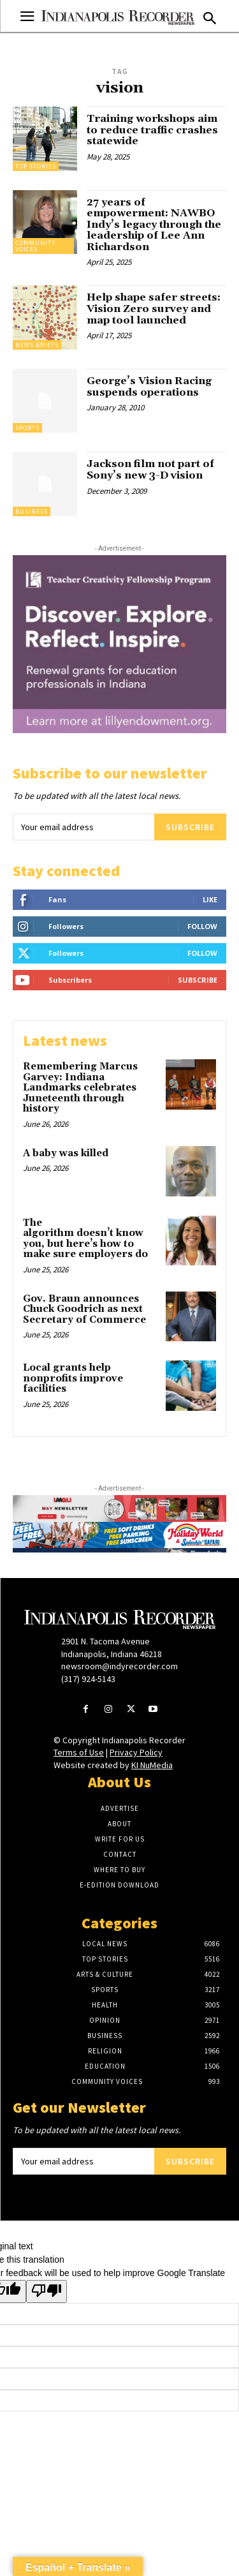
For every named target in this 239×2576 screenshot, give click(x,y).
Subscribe (190, 827)
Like (210, 899)
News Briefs (37, 345)
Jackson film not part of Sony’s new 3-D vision (150, 470)
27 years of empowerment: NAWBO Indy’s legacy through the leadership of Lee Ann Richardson (154, 224)
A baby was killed (65, 1153)
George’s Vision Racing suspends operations (149, 387)
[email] (83, 827)
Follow (202, 926)
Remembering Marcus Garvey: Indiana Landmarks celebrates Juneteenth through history (80, 1088)
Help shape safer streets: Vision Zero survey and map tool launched (154, 308)
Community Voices (35, 246)
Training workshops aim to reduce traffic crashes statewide (152, 129)
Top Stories (35, 166)
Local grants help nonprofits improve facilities (73, 1378)
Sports (27, 428)
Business (31, 511)
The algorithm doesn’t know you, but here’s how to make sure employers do (86, 1239)
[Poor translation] (46, 2291)
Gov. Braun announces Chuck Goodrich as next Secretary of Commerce (84, 1309)
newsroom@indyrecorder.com (119, 1666)
